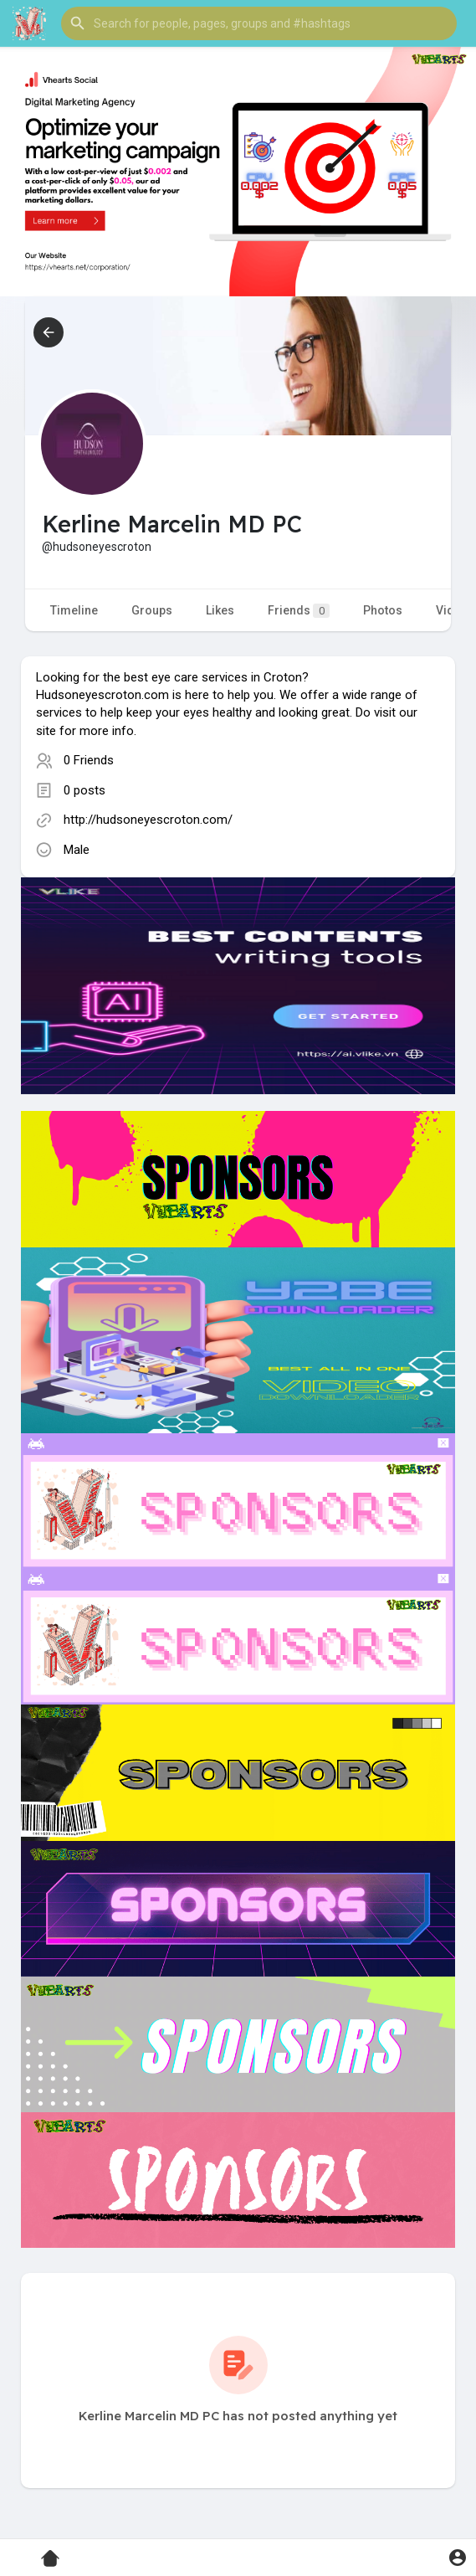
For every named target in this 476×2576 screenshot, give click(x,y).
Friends (299, 611)
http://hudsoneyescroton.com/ (148, 819)
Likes (220, 610)
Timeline (74, 610)
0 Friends (89, 760)
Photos (382, 610)
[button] (259, 23)
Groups (151, 610)
